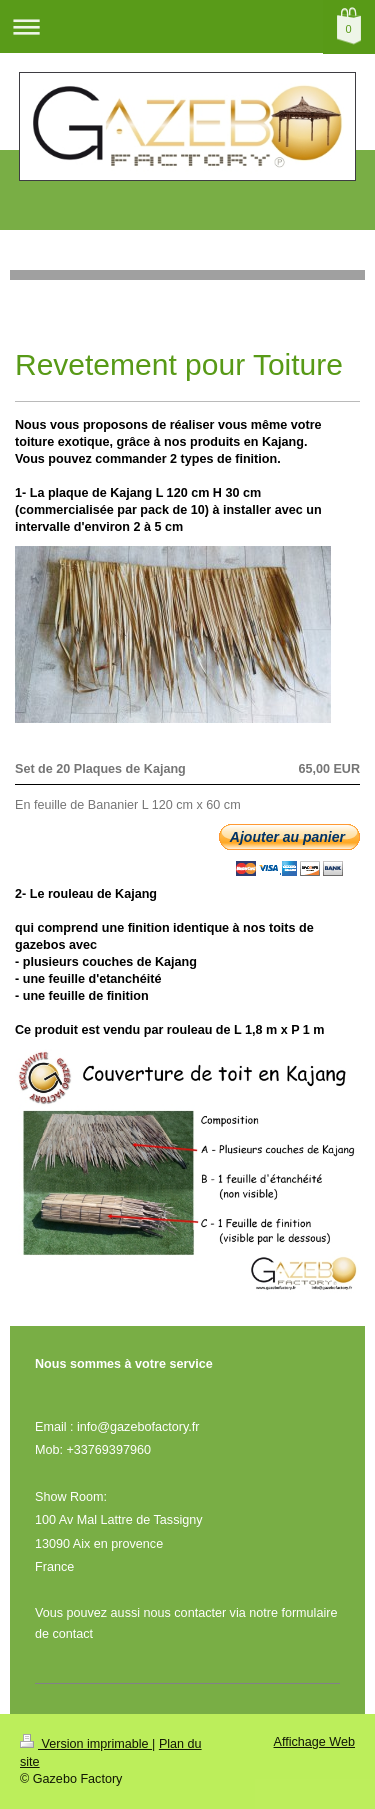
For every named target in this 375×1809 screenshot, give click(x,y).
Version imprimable (86, 1744)
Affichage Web (314, 1742)
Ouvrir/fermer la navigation (187, 26)
